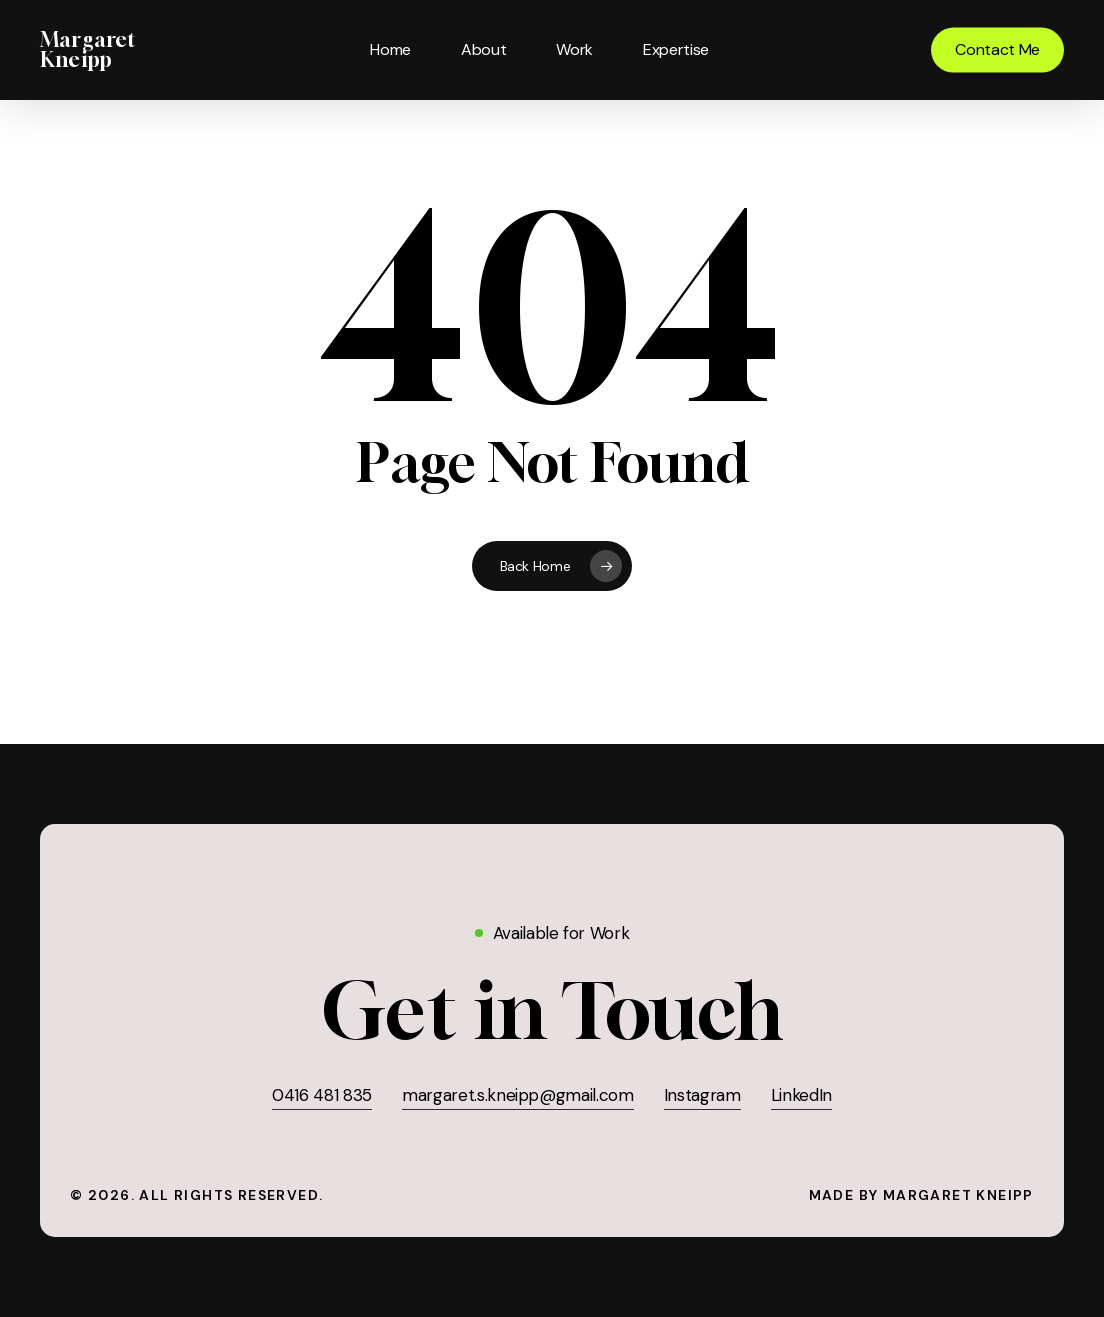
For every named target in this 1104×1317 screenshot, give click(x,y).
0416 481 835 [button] (322, 1095)
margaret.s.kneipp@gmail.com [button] (518, 1095)
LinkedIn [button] (801, 1095)
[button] (552, 1010)
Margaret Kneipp (88, 50)
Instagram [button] (702, 1095)
